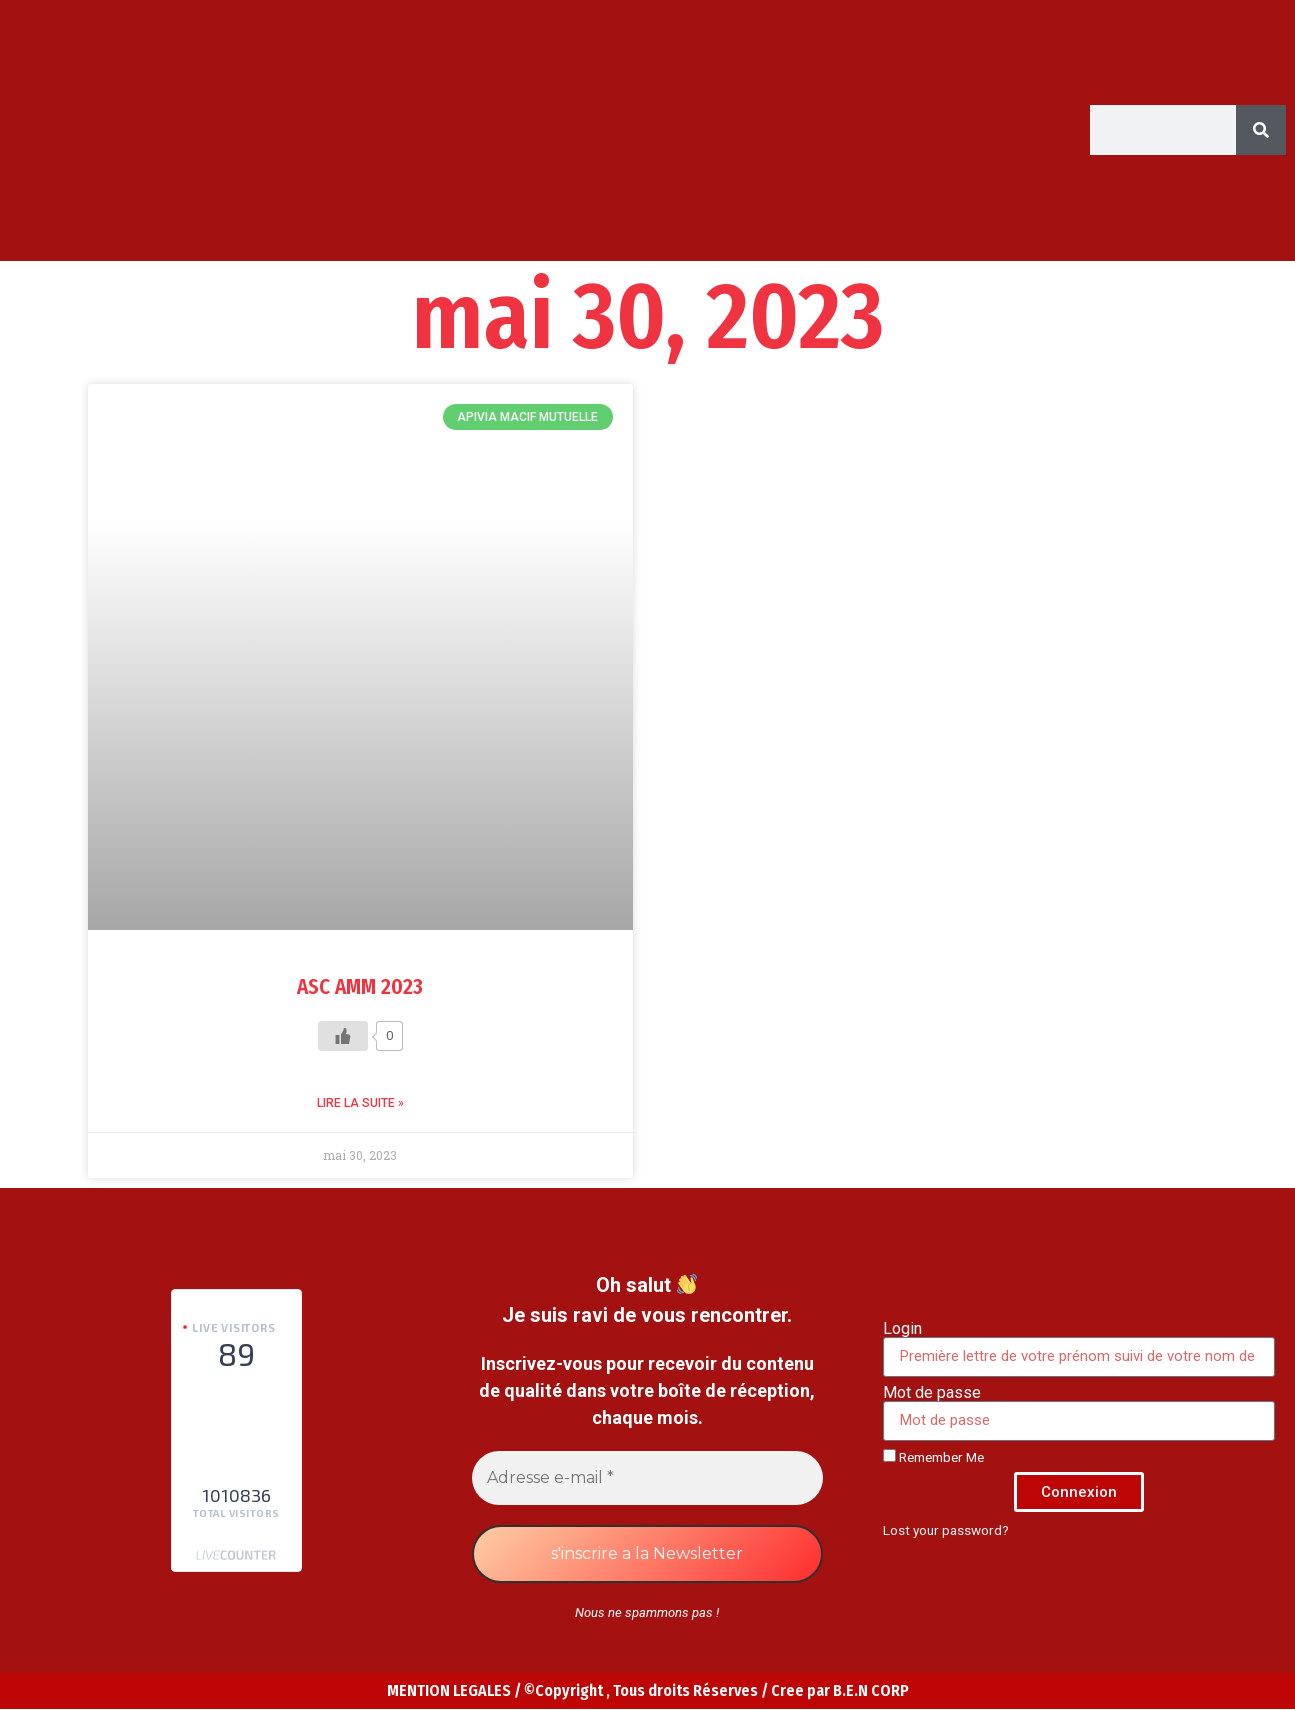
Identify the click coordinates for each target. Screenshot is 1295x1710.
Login (902, 1329)
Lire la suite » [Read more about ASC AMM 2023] (360, 1103)
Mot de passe (932, 1393)
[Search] (1261, 130)
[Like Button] (343, 1036)
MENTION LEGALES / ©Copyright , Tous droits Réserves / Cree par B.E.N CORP (648, 1690)
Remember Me (933, 1457)
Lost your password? (946, 1530)
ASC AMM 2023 (360, 987)
